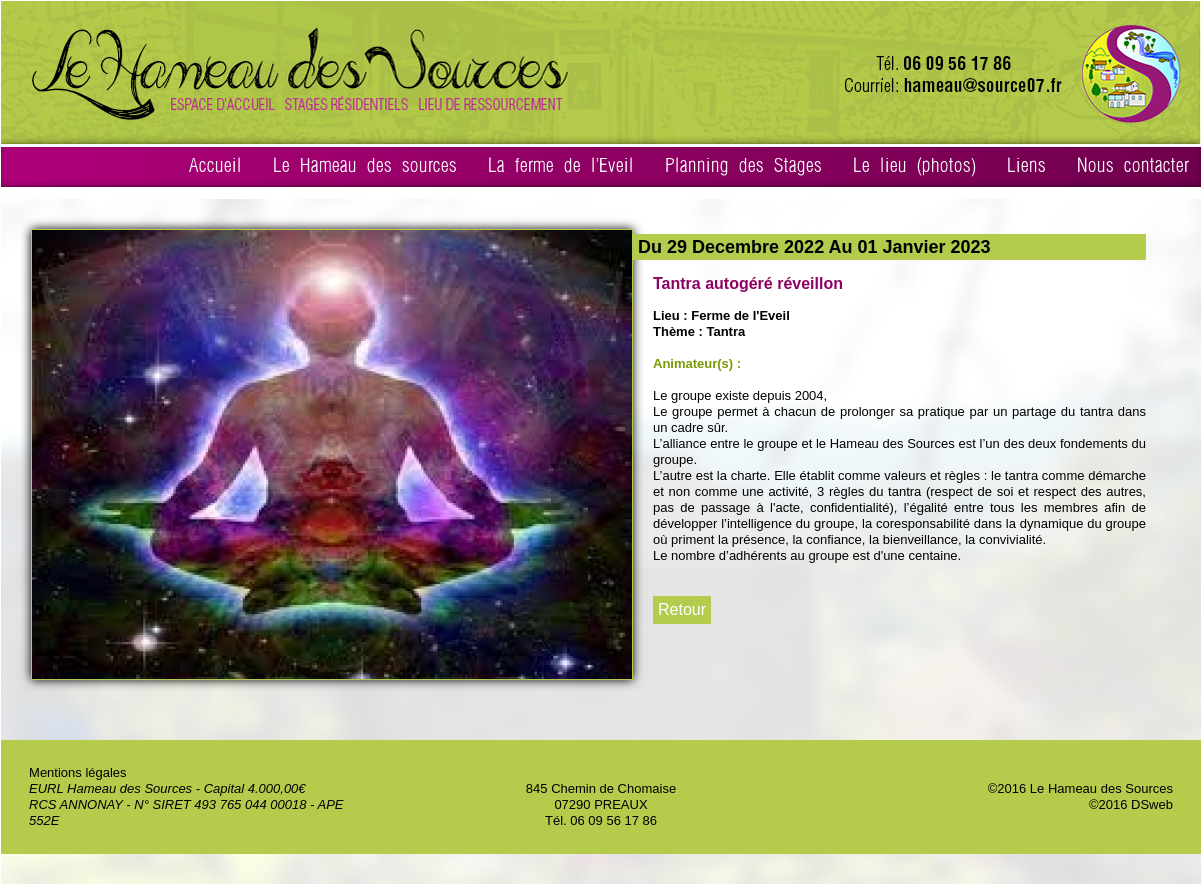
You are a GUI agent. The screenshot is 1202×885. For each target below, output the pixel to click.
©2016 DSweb (1131, 804)
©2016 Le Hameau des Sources (1080, 788)
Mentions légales (78, 772)
